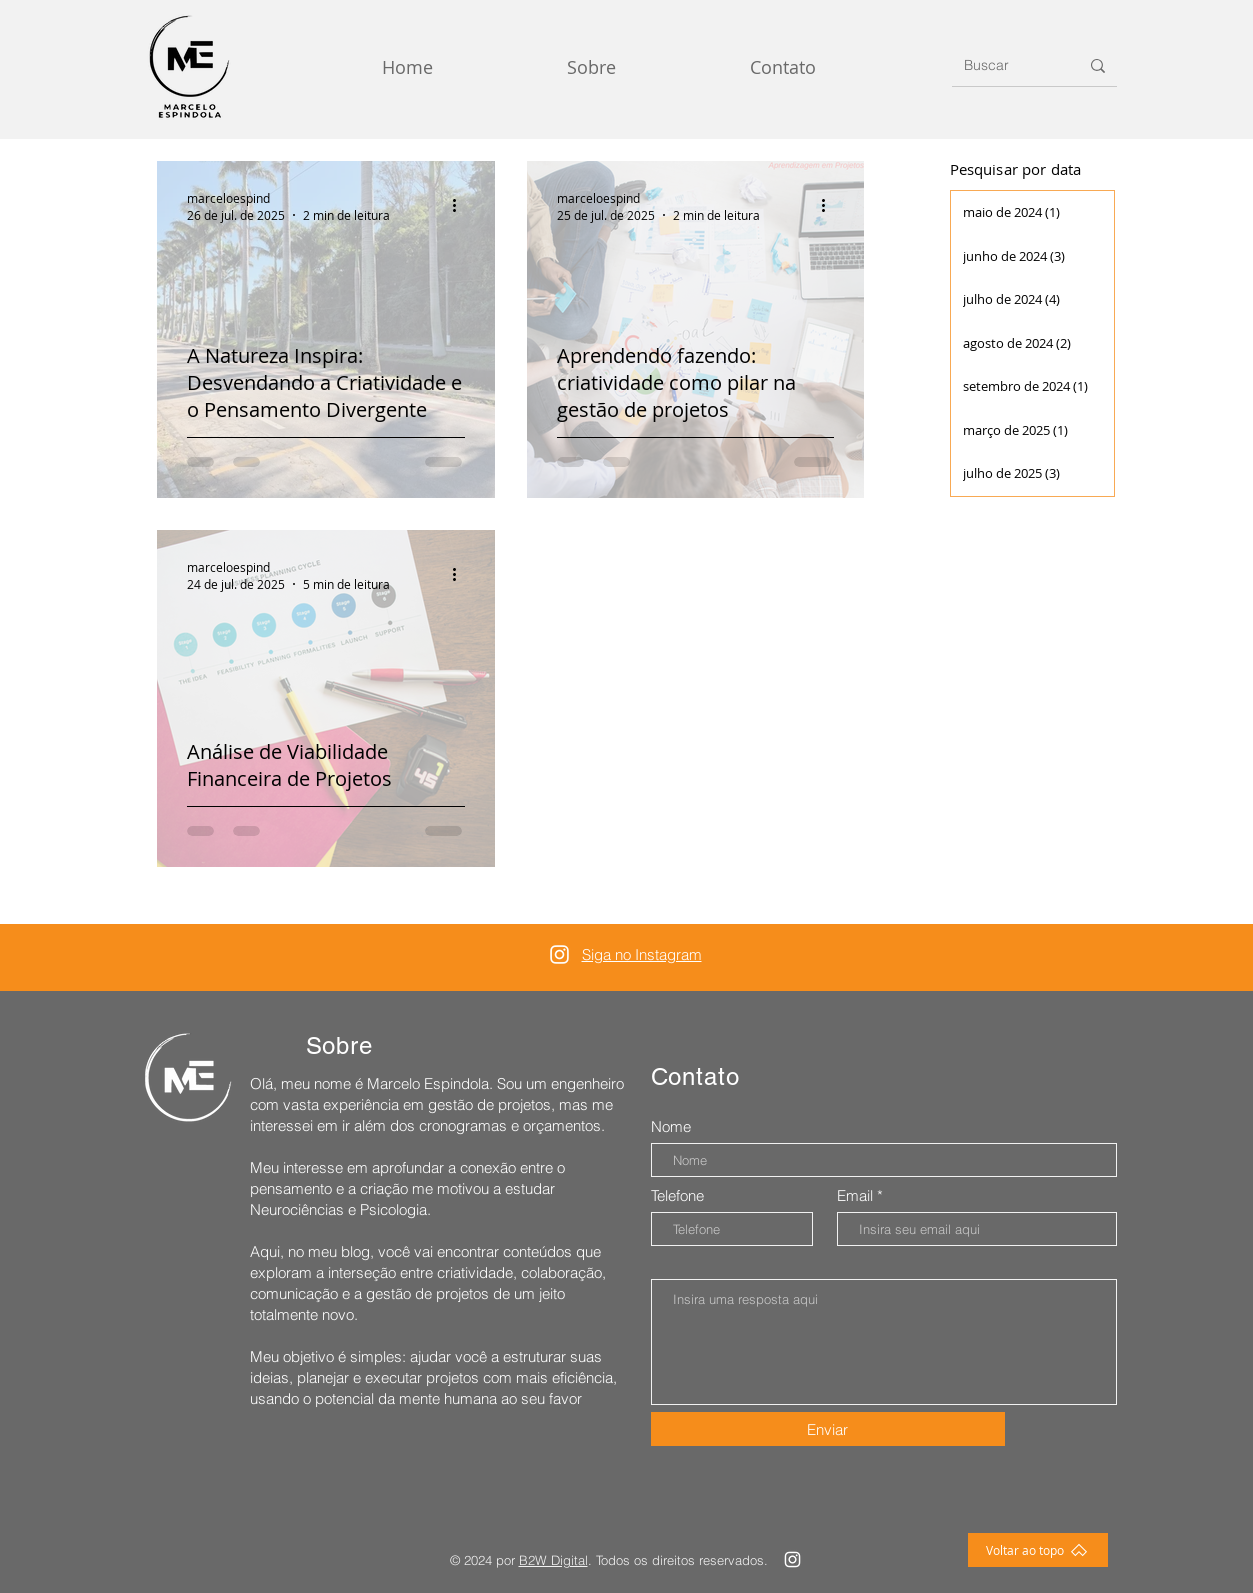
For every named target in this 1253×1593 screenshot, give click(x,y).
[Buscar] (1006, 66)
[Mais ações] (462, 206)
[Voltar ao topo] (1038, 1550)
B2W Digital (553, 1560)
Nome (671, 1126)
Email (855, 1195)
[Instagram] (559, 954)
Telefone (677, 1195)
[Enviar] (828, 1429)
